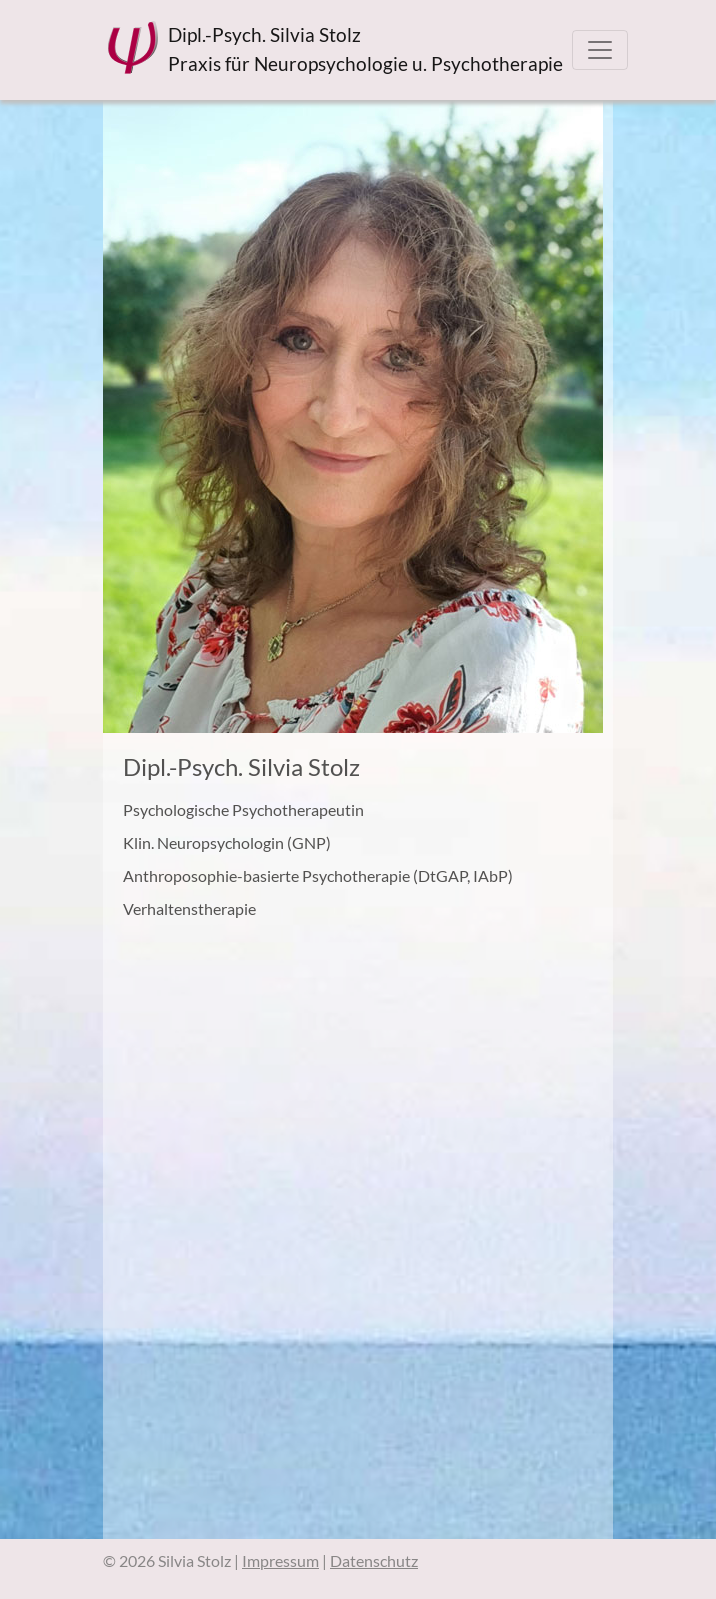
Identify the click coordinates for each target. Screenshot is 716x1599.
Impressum (280, 1560)
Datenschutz (374, 1560)
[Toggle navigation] (600, 50)
